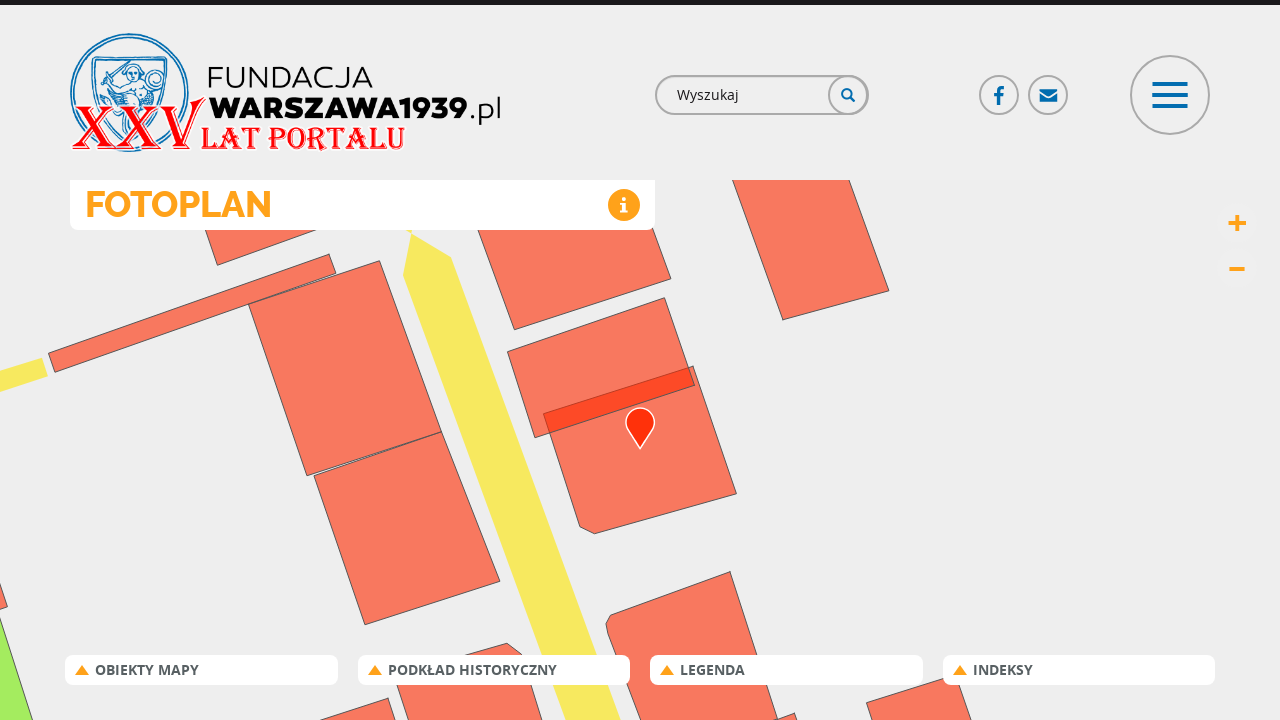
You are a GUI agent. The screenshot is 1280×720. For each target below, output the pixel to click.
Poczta (1049, 86)
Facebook (1000, 86)
